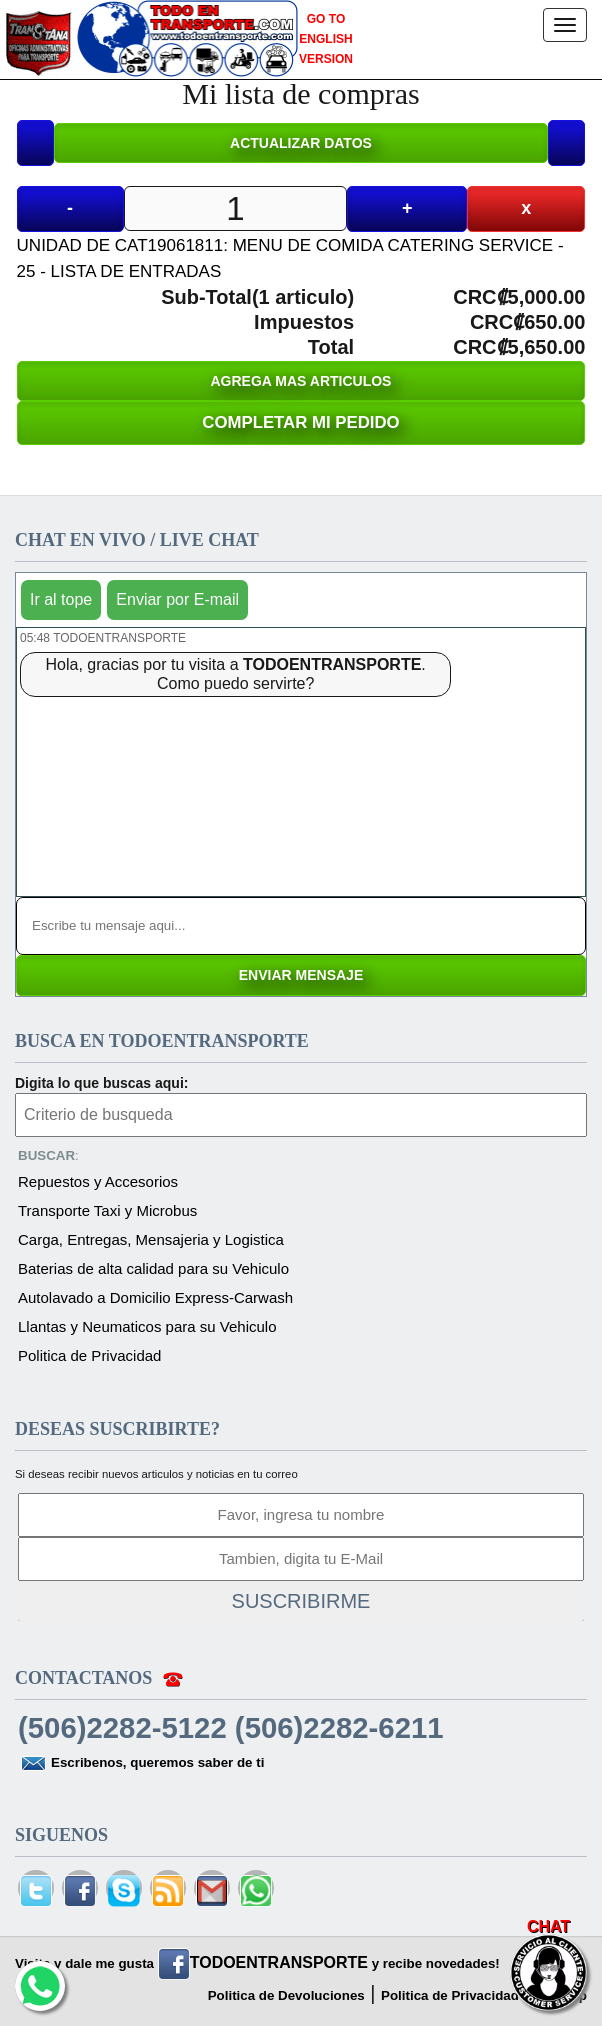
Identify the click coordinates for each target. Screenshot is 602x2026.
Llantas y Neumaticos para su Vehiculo (147, 1326)
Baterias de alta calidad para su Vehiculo (153, 1268)
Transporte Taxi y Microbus (107, 1210)
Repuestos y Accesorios (98, 1181)
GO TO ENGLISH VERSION (326, 39)
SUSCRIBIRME (301, 1601)
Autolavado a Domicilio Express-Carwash (155, 1297)
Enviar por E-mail (177, 599)
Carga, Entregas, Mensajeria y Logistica (151, 1239)
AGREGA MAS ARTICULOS (301, 381)
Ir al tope (61, 599)
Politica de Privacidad (89, 1355)
